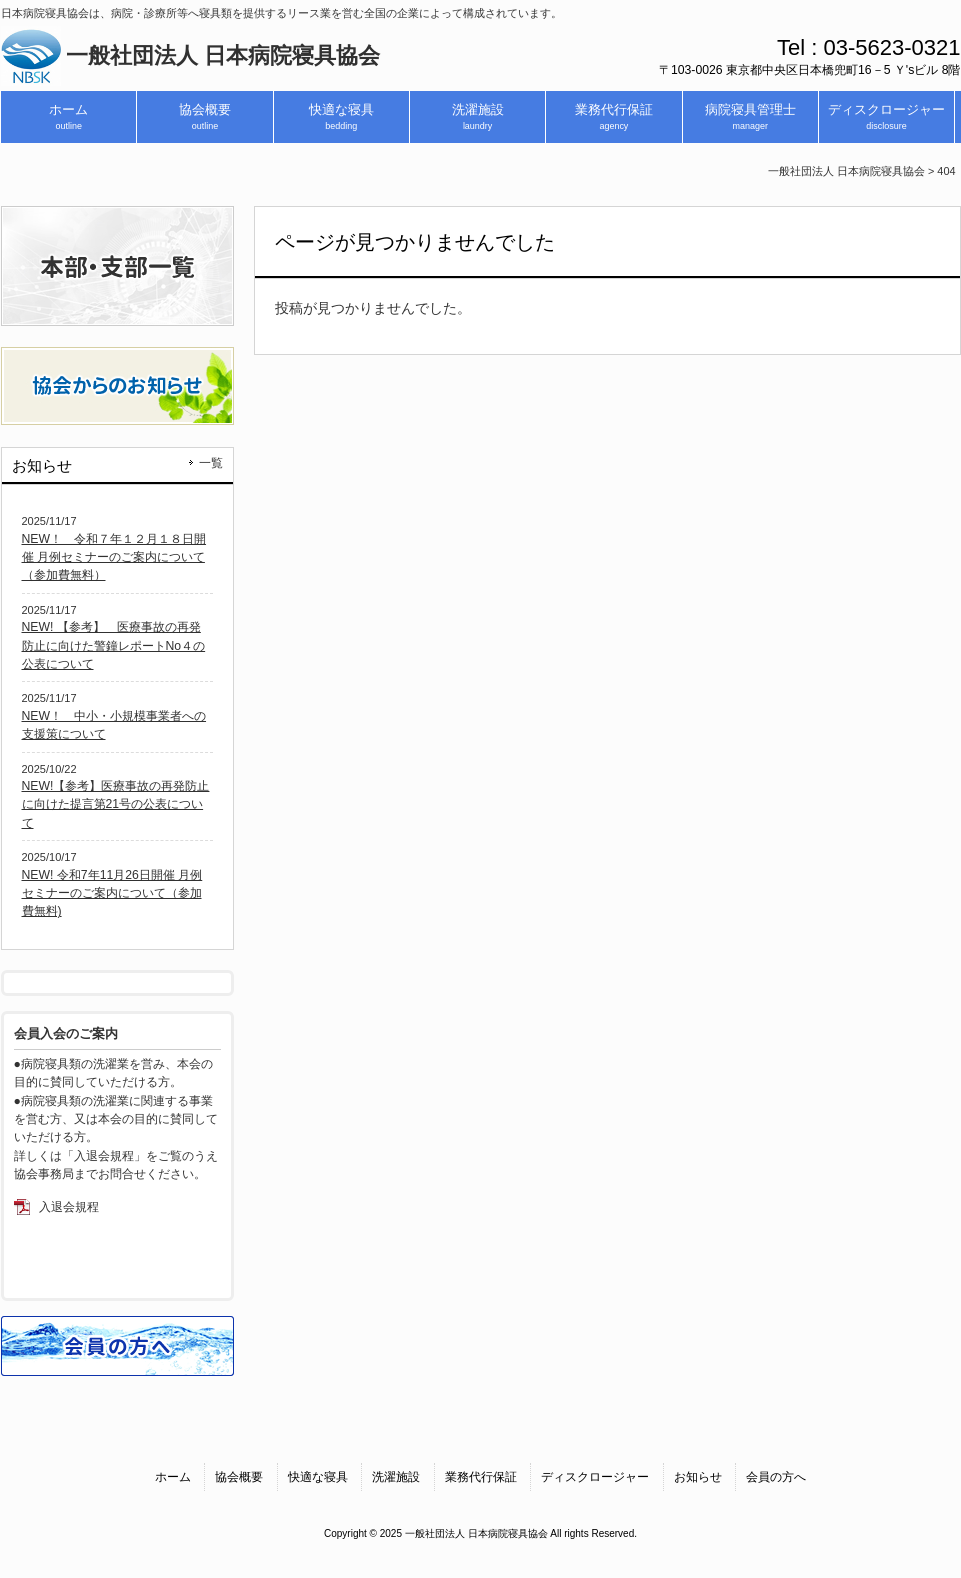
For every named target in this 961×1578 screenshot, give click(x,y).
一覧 (211, 463)
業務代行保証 (481, 1477)
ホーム (173, 1477)
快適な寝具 (318, 1477)
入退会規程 (69, 1207)
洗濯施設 (396, 1477)
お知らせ (698, 1477)
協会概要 (239, 1477)
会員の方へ (776, 1477)
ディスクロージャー (595, 1477)
